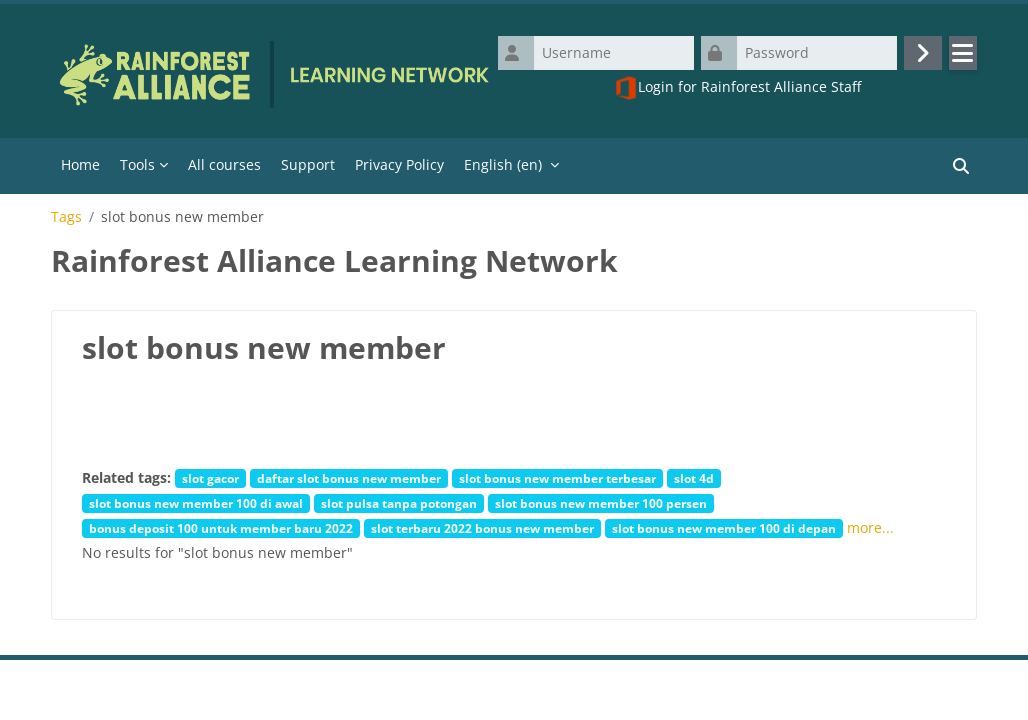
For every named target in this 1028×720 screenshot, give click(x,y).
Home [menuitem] (80, 164)
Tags (66, 217)
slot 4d (694, 478)
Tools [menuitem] (137, 164)
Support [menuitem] (308, 164)
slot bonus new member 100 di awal (196, 503)
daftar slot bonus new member (349, 478)
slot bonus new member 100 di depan (724, 528)
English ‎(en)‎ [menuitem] (503, 164)
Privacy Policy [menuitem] (399, 164)
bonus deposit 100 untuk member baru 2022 (221, 528)
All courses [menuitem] (224, 164)
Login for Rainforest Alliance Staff (737, 88)
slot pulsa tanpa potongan (399, 503)
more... (870, 527)
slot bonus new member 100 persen (601, 503)
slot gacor (210, 478)
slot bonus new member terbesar (557, 478)
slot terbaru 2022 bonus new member (482, 528)
